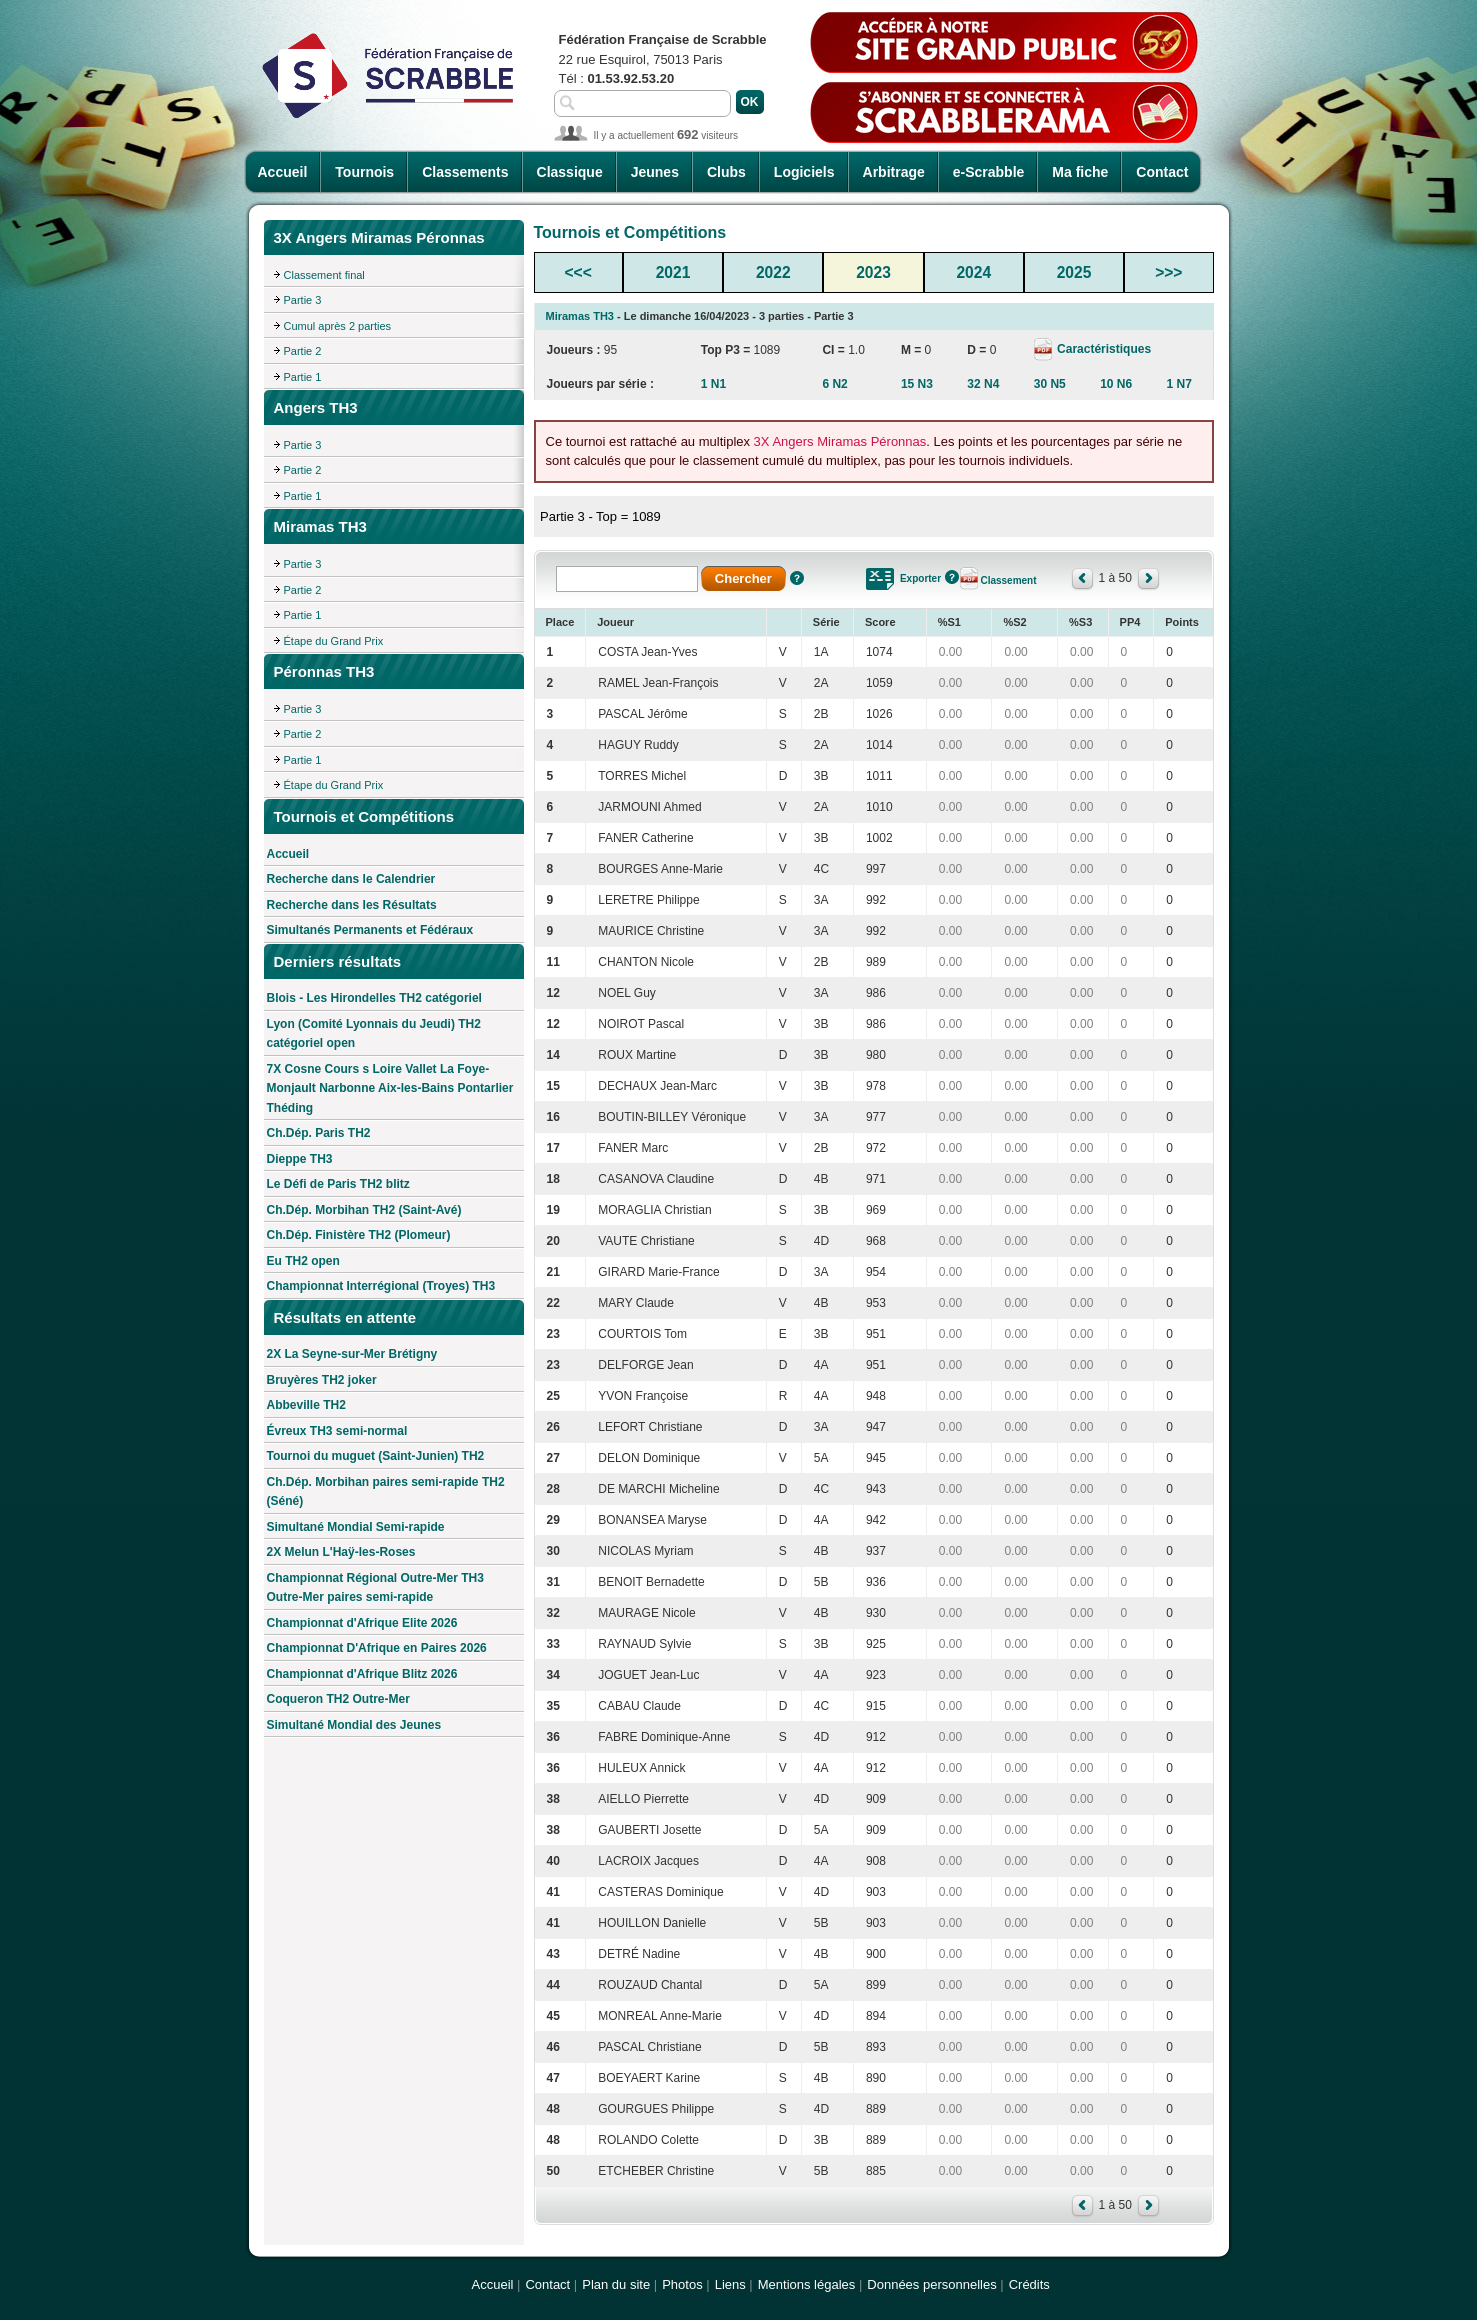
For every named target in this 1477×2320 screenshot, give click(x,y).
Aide (797, 578)
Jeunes (655, 172)
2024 (973, 272)
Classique (570, 172)
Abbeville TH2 (306, 1405)
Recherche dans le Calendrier (351, 879)
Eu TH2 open (303, 1261)
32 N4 (983, 384)
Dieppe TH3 (300, 1159)
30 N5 (1050, 384)
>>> (1168, 272)
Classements (465, 172)
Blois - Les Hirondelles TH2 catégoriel (374, 998)
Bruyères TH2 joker (322, 1380)
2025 (1074, 272)
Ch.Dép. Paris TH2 (319, 1133)
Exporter (920, 578)
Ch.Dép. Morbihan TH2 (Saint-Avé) (364, 1210)
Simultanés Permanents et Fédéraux (370, 930)
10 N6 (1116, 384)
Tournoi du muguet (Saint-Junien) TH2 (376, 1456)
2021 (673, 272)
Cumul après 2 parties (338, 326)
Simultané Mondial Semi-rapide (356, 1527)
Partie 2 (303, 351)
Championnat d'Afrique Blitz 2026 (362, 1674)
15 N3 (917, 384)
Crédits (1029, 2284)
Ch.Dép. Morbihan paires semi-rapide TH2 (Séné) (386, 1492)
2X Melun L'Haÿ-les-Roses (341, 1552)
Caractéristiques (1102, 349)
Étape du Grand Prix (334, 641)
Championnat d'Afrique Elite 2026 (362, 1623)
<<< (578, 272)
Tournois (364, 172)
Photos (682, 2284)
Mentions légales (807, 2284)
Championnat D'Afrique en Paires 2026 (377, 1648)
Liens (730, 2284)
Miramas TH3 (580, 316)
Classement (1008, 580)
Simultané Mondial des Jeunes (354, 1725)
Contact (1162, 172)
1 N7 (1179, 384)
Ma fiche (1080, 172)
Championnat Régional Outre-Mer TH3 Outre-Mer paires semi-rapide (375, 1588)
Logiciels (804, 172)
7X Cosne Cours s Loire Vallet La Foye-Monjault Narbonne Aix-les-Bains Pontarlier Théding (390, 1088)
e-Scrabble (989, 172)
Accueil (283, 172)
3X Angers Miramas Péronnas (840, 441)
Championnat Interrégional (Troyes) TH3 (381, 1286)
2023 (873, 272)
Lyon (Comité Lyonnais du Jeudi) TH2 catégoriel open (374, 1034)
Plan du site (616, 2284)
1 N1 (713, 384)
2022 (773, 272)
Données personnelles (931, 2284)
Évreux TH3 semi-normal (337, 1431)
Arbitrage (894, 172)
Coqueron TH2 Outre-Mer (338, 1699)
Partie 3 (303, 300)
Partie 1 (303, 377)
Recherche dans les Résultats (352, 905)
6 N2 (834, 384)
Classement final (324, 275)
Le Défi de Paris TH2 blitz (338, 1184)
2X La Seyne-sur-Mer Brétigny (352, 1354)
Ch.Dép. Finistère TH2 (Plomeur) (359, 1235)
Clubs (726, 172)
